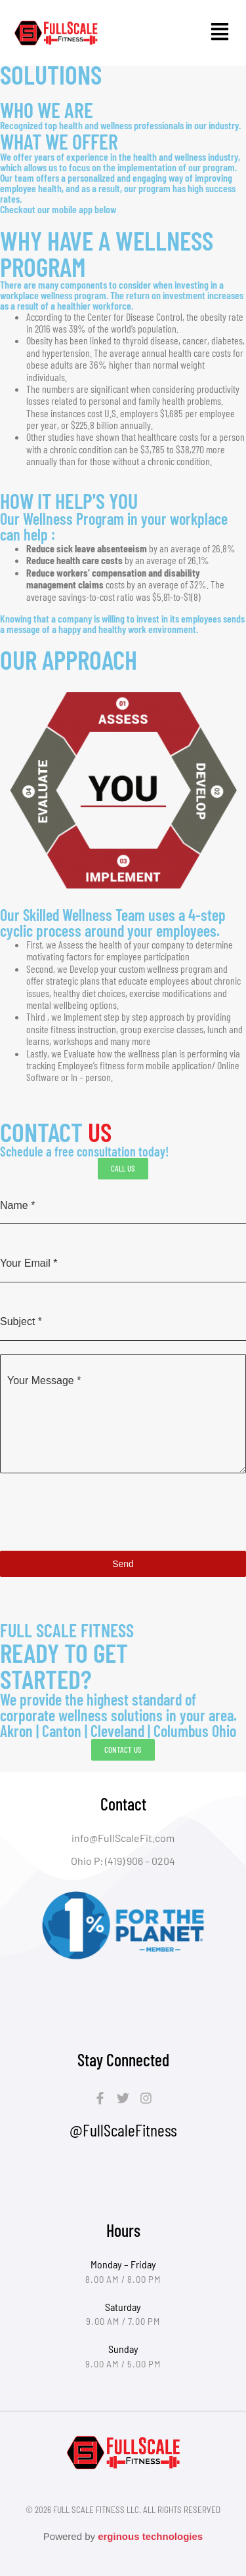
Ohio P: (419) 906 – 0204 (123, 1860)
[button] (219, 32)
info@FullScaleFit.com (123, 1837)
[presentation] (123, 1512)
